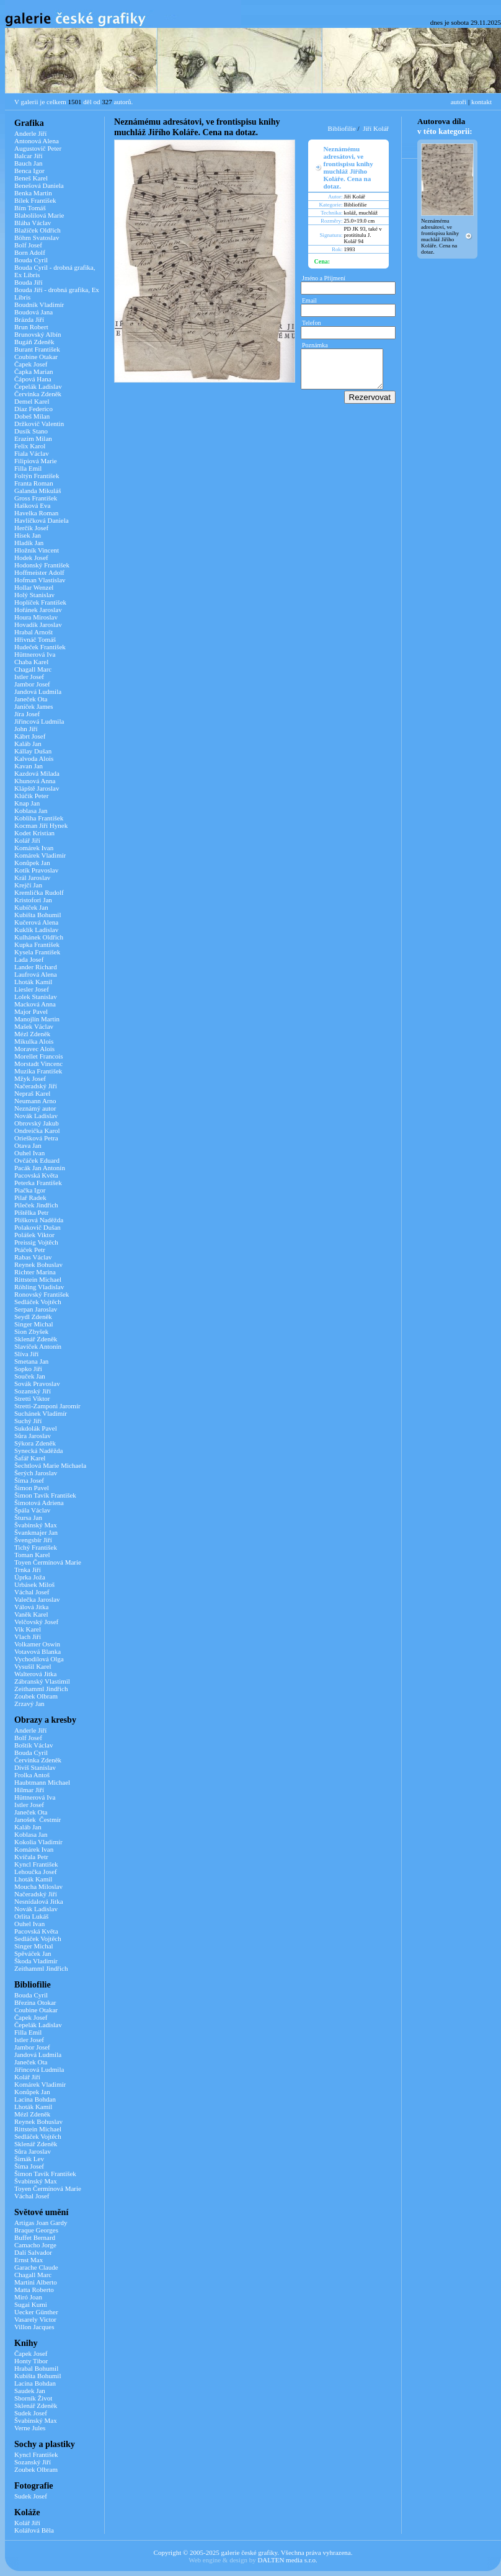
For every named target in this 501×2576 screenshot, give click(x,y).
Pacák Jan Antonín (39, 1167)
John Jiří (26, 728)
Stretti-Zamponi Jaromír (47, 1406)
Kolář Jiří (27, 840)
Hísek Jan (27, 535)
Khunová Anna (34, 780)
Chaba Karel (31, 661)
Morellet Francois (38, 1056)
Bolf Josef (28, 245)
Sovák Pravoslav (37, 1383)
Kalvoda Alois (33, 758)
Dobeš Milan (32, 416)
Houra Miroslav (36, 617)
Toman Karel (32, 1554)
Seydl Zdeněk (33, 1316)
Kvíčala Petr (31, 1856)
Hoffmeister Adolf (39, 572)
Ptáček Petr (29, 1249)
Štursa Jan (28, 1517)
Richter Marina (35, 1272)
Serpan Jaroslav (35, 1309)
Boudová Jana (33, 312)
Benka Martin (33, 193)
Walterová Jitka (35, 1673)
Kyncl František (36, 1864)
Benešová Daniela (39, 185)
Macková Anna (35, 1004)
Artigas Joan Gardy (41, 2222)
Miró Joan (28, 2297)
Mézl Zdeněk (32, 1033)
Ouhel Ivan (29, 1153)
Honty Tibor (31, 2361)
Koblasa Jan (30, 810)
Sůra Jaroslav (32, 1435)
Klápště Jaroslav (36, 788)
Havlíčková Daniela (41, 520)
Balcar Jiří (28, 155)
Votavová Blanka (37, 1651)
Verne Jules (29, 2428)
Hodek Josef (31, 557)
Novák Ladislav (36, 1115)
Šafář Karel (29, 1458)
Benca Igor (29, 170)
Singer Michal (33, 1324)
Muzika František (38, 1071)
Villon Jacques (34, 2326)
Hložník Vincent (36, 550)
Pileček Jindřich (36, 1205)
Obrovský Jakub (36, 1123)
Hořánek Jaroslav (38, 609)
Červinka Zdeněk (37, 394)
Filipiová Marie (35, 460)
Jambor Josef (32, 684)
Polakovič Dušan (37, 1227)
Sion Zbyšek (31, 1331)
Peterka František (38, 1182)
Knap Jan (27, 803)
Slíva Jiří (26, 1353)
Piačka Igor (29, 1190)
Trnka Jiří (27, 1569)
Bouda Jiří (28, 282)
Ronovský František (41, 1294)
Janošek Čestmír (37, 1819)
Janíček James (33, 706)
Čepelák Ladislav (38, 386)
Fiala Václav (31, 453)
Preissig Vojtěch (36, 1242)
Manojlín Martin (37, 1019)
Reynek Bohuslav (38, 1264)
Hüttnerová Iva (34, 654)
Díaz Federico (33, 408)
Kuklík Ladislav (36, 929)
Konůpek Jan (32, 862)
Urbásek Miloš (34, 1584)
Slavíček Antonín (37, 1346)
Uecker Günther (36, 2312)
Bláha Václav (32, 222)
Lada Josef (28, 959)
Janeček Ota (30, 699)
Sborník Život (33, 2398)
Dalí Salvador (33, 2252)
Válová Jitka (31, 1606)
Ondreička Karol (37, 1130)
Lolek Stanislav (35, 996)
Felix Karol (29, 446)
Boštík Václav (33, 1745)
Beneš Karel (31, 178)
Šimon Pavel (31, 1487)
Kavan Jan (28, 766)
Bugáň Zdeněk (34, 341)
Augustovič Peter (37, 148)
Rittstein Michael (37, 1279)
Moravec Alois (34, 1048)
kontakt (481, 101)
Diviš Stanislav (35, 1767)
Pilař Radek (30, 1197)
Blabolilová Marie (39, 215)
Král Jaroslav (32, 877)
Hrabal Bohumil (36, 2368)
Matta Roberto (34, 2289)
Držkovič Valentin (39, 423)
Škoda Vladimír (36, 1961)
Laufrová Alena (35, 974)
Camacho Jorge (35, 2245)
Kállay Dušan (32, 751)
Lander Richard (35, 966)
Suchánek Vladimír (40, 1413)
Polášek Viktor (34, 1234)
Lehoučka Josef (35, 1871)
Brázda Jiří (29, 319)
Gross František (35, 498)
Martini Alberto (35, 2282)
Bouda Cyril (31, 260)
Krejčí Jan (28, 885)
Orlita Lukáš (31, 1916)
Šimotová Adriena (39, 1502)
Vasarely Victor (35, 2319)
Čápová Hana (32, 379)
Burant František (37, 349)
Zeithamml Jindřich (41, 1688)
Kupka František (37, 944)
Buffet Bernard (34, 2237)
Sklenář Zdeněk (35, 1339)
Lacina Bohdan (35, 2099)
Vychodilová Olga (39, 1659)
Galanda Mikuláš (37, 490)
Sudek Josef (30, 2413)
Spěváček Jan (32, 1953)
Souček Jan (29, 1376)
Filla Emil (28, 468)
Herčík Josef (31, 527)
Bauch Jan (28, 163)
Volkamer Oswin (37, 1644)
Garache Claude (36, 2267)
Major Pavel (31, 1011)
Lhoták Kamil (33, 981)
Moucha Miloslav (38, 1886)
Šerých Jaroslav (35, 1473)
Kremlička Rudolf (39, 892)
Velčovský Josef (36, 1621)
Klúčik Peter (31, 795)
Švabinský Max (35, 1525)
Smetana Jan (31, 1361)
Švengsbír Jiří (33, 1539)
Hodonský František (41, 565)
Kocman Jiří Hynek (41, 825)
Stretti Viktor (32, 1398)
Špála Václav (32, 1510)
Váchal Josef (32, 1592)
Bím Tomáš (30, 207)
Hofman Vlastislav (40, 580)
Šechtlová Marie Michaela (50, 1465)
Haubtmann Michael (42, 1782)
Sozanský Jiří (32, 1391)
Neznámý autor (35, 1108)
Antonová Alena (36, 140)
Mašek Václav (33, 1026)
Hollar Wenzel (33, 587)
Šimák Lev (29, 2158)
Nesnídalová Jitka (38, 1901)
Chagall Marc (32, 669)
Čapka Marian (33, 371)
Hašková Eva (32, 505)
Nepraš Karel (32, 1093)
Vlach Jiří (27, 1636)
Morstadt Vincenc (38, 1063)
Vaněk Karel (31, 1614)
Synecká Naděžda (38, 1450)
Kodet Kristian (34, 833)
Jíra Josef (27, 713)
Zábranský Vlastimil (42, 1681)
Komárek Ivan (33, 847)
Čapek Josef (30, 364)
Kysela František (37, 952)
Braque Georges (36, 2230)
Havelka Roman (36, 513)
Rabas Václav (33, 1257)
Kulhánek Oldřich (38, 937)
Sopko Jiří (28, 1368)
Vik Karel (27, 1629)
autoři (459, 101)
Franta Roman (33, 483)
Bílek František (35, 200)
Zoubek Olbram (36, 1696)
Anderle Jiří (30, 133)
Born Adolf (29, 252)
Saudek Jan (29, 2390)
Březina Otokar (35, 2002)
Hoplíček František (40, 602)
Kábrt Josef (29, 736)
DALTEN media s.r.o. (287, 2560)
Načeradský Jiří (35, 1086)
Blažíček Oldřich (37, 230)
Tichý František (35, 1547)
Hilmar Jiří (29, 1789)
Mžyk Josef (30, 1078)
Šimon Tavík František (45, 1495)
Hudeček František (40, 647)
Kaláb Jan (28, 743)
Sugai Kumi (30, 2304)
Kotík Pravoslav (36, 870)
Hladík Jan (28, 542)
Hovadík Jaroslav (38, 624)
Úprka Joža (29, 1577)
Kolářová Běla (34, 2530)
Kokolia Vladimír (38, 1841)
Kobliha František (38, 818)
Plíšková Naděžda (38, 1220)
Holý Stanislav (34, 594)
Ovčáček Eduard (37, 1160)
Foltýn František (36, 475)
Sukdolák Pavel (35, 1428)
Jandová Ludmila (37, 691)
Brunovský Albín (37, 334)
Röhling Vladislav (39, 1286)
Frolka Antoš (32, 1775)
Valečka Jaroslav (37, 1599)
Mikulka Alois (33, 1041)
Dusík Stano (31, 431)
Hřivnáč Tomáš (35, 639)
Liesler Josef (31, 989)
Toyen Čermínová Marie (47, 1562)
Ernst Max (28, 2259)
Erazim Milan (33, 438)
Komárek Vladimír (40, 855)
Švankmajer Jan (36, 1532)
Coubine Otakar (36, 356)
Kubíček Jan (31, 907)
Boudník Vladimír (39, 304)
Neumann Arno (35, 1100)
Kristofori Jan (33, 900)
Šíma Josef (29, 1480)
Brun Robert (31, 327)
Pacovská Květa (36, 1175)
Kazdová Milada (37, 773)
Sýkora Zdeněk (35, 1443)
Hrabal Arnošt (33, 632)
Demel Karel (32, 401)
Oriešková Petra (36, 1138)
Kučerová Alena (36, 922)
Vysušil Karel (32, 1666)
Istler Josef (29, 676)
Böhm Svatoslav (36, 237)
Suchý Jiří (28, 1420)
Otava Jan (28, 1145)
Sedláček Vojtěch (37, 1301)
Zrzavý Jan (29, 1703)
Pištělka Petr (31, 1212)
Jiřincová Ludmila (39, 721)
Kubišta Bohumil (37, 914)
